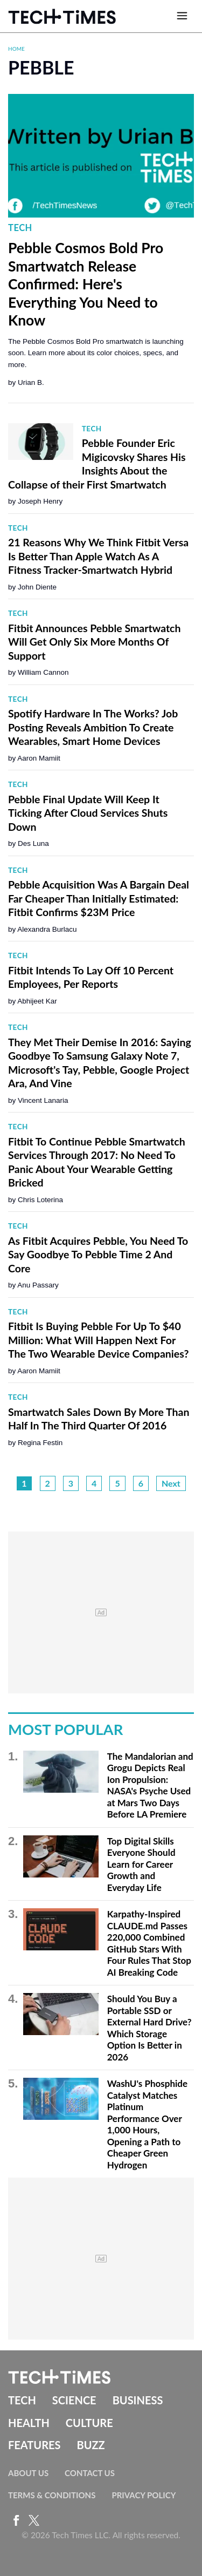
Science (74, 2400)
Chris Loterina (40, 1200)
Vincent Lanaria (43, 1100)
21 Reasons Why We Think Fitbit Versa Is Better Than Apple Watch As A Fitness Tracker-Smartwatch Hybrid (98, 556)
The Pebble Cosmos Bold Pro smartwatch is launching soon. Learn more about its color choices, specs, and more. (96, 353)
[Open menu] (182, 16)
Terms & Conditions (51, 2495)
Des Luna (33, 843)
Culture (89, 2422)
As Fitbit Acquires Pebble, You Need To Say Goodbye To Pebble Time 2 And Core (98, 1255)
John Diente (37, 587)
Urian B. (31, 382)
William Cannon (43, 672)
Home (16, 48)
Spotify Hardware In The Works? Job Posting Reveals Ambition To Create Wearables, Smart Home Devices (93, 727)
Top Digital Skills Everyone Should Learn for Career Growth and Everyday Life (141, 1864)
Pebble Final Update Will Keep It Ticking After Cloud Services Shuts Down (88, 813)
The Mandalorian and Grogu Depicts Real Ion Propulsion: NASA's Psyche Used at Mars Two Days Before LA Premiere (150, 1785)
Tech (20, 227)
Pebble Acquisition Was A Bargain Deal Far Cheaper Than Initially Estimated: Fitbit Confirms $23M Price (98, 898)
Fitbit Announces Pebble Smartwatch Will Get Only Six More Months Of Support (94, 642)
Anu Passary (38, 1285)
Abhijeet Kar (37, 1001)
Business (138, 2400)
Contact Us (90, 2473)
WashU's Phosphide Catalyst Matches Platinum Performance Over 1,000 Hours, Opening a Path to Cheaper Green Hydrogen (147, 2124)
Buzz (90, 2444)
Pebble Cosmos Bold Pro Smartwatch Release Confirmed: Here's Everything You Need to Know (85, 284)
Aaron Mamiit (38, 758)
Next (171, 1483)
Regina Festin (40, 1443)
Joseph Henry (40, 501)
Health (29, 2422)
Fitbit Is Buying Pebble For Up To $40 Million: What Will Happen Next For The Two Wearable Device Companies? (98, 1340)
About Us (28, 2473)
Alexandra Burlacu (46, 929)
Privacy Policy (144, 2495)
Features (34, 2444)
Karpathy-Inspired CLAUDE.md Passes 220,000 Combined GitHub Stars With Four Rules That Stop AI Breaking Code (149, 1943)
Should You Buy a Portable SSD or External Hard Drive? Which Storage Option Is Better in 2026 (149, 2028)
